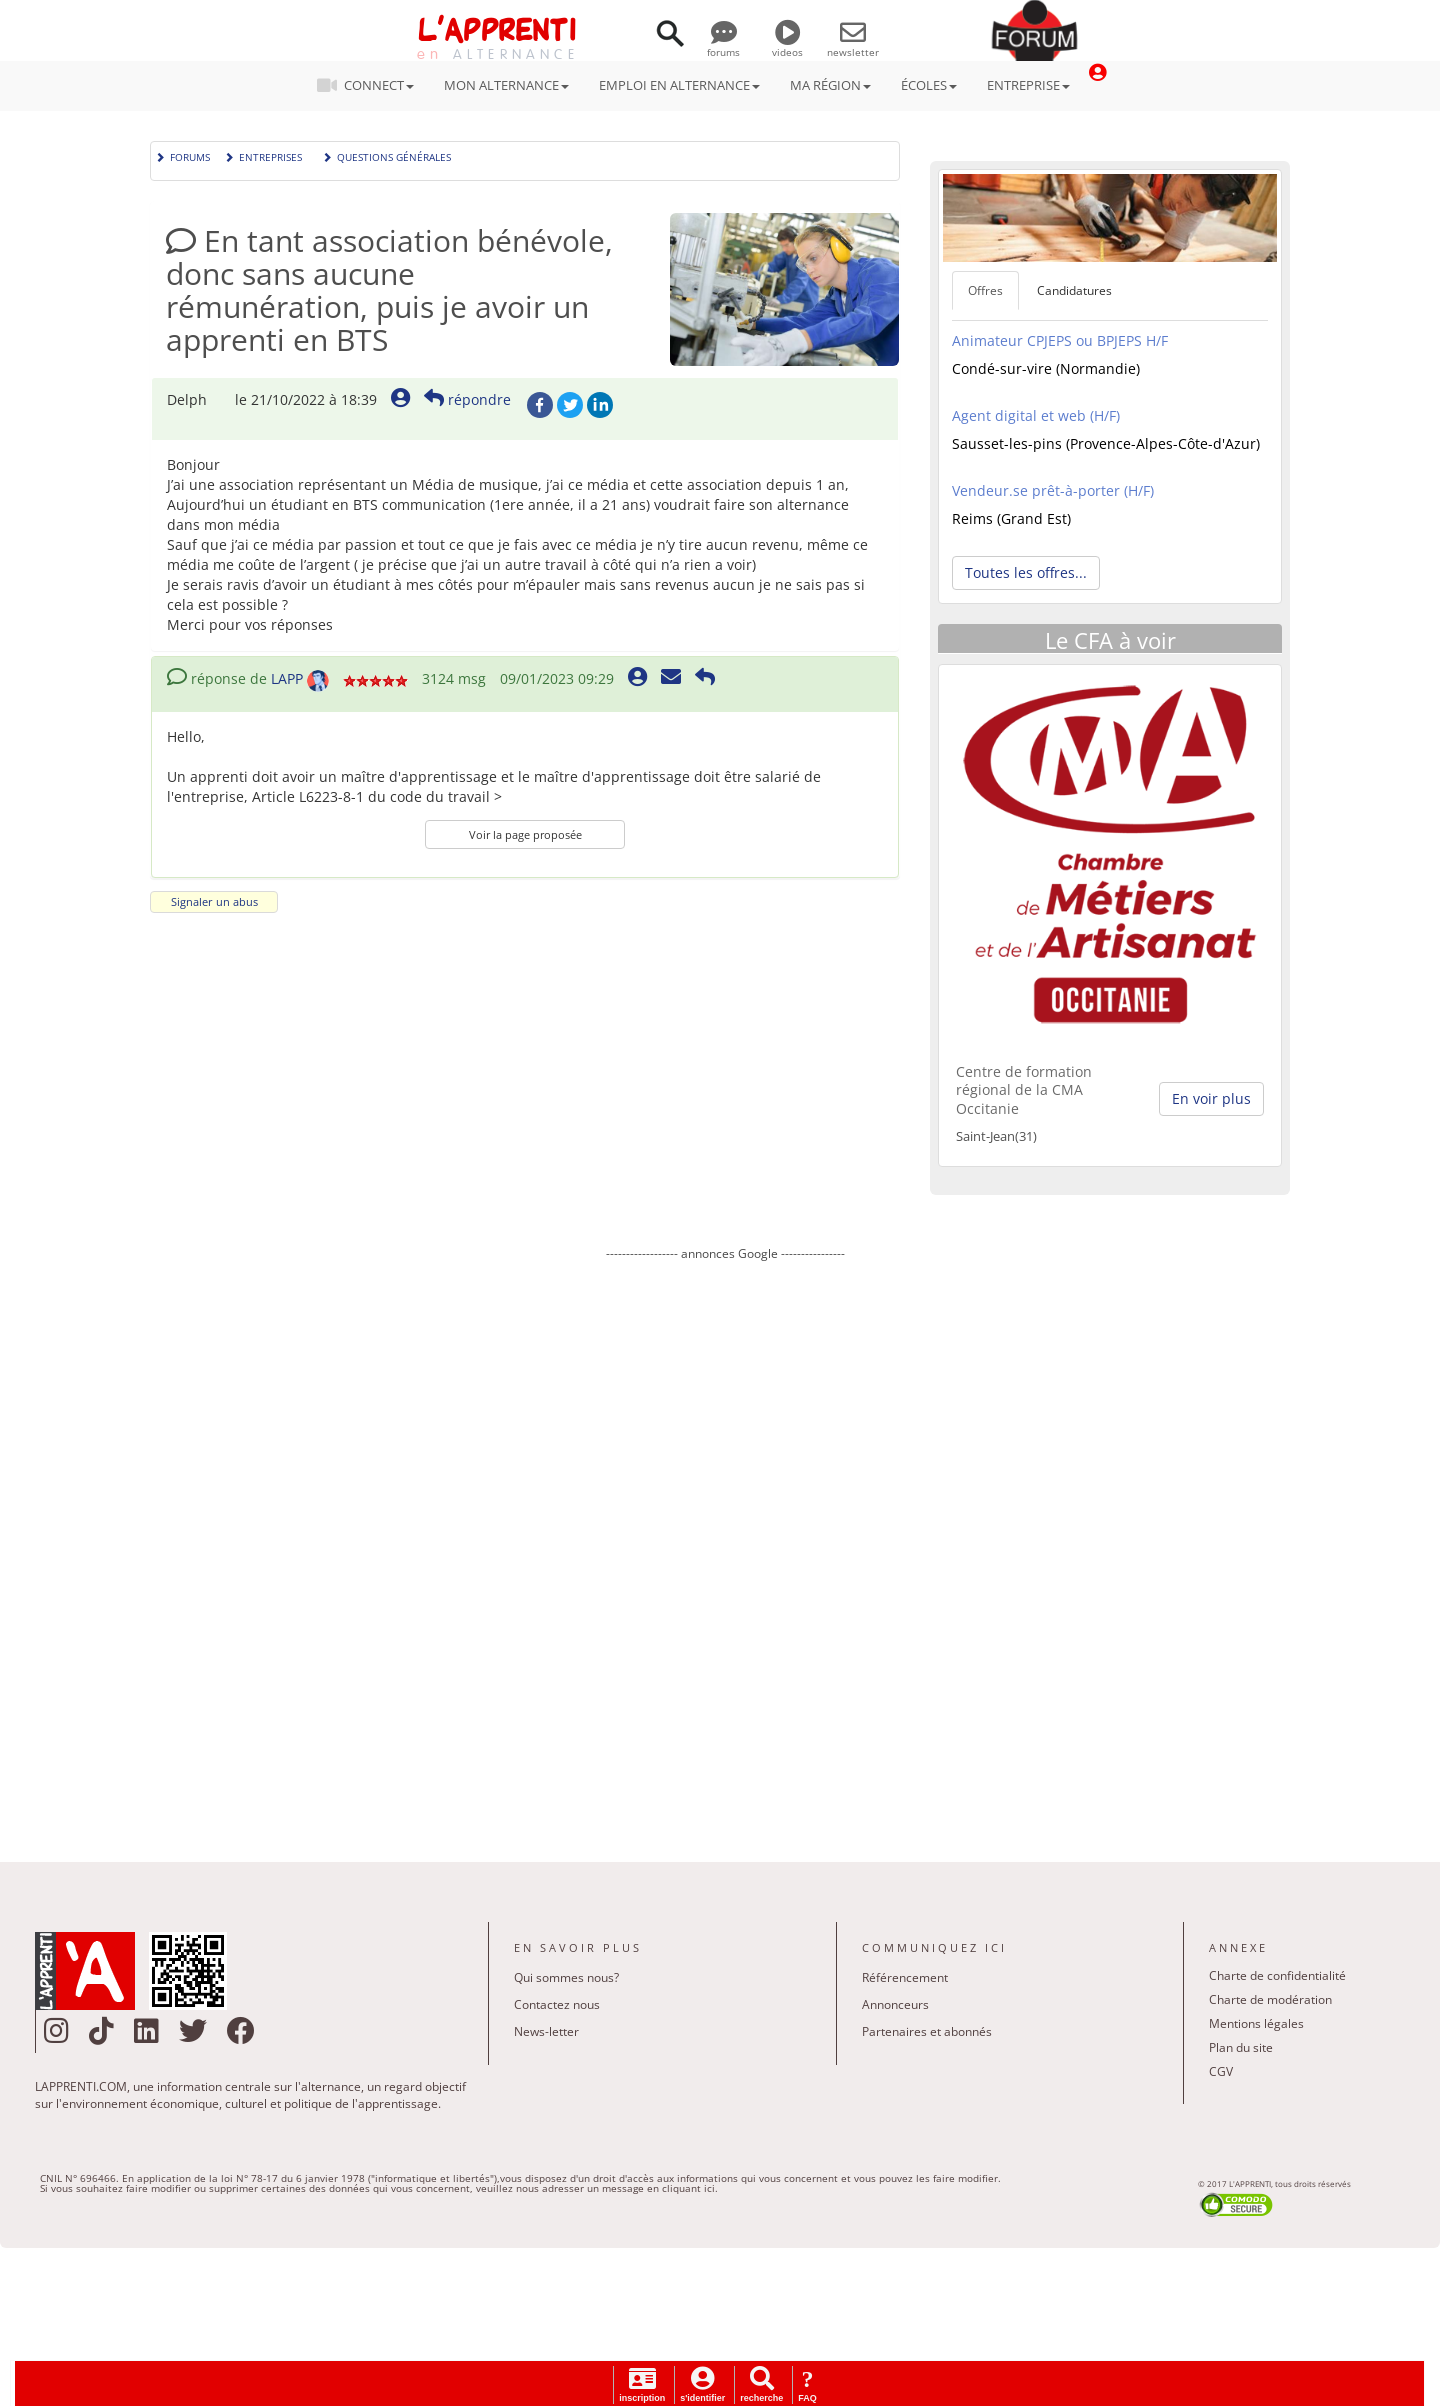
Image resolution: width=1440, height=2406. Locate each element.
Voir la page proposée (525, 834)
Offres (985, 290)
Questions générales (386, 155)
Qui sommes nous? (566, 1977)
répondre (467, 399)
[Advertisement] (725, 1547)
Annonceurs (895, 2004)
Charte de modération (1270, 1999)
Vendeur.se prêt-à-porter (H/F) (1053, 490)
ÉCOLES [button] (929, 85)
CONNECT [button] (371, 85)
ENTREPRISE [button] (1028, 85)
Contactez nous (557, 2004)
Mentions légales (1256, 2023)
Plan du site (1241, 2047)
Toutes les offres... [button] (1026, 572)
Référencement (905, 1977)
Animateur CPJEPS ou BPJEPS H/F (1060, 340)
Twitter (570, 405)
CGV (1221, 2071)
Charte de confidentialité (1277, 1975)
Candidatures (1074, 290)
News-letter (546, 2031)
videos (787, 45)
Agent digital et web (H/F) (1036, 415)
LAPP (287, 678)
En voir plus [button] (1211, 1098)
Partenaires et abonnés (927, 2031)
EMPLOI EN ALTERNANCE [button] (679, 85)
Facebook (540, 405)
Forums (182, 155)
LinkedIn (600, 405)
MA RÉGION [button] (830, 85)
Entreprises (263, 155)
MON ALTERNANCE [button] (506, 85)
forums (723, 45)
